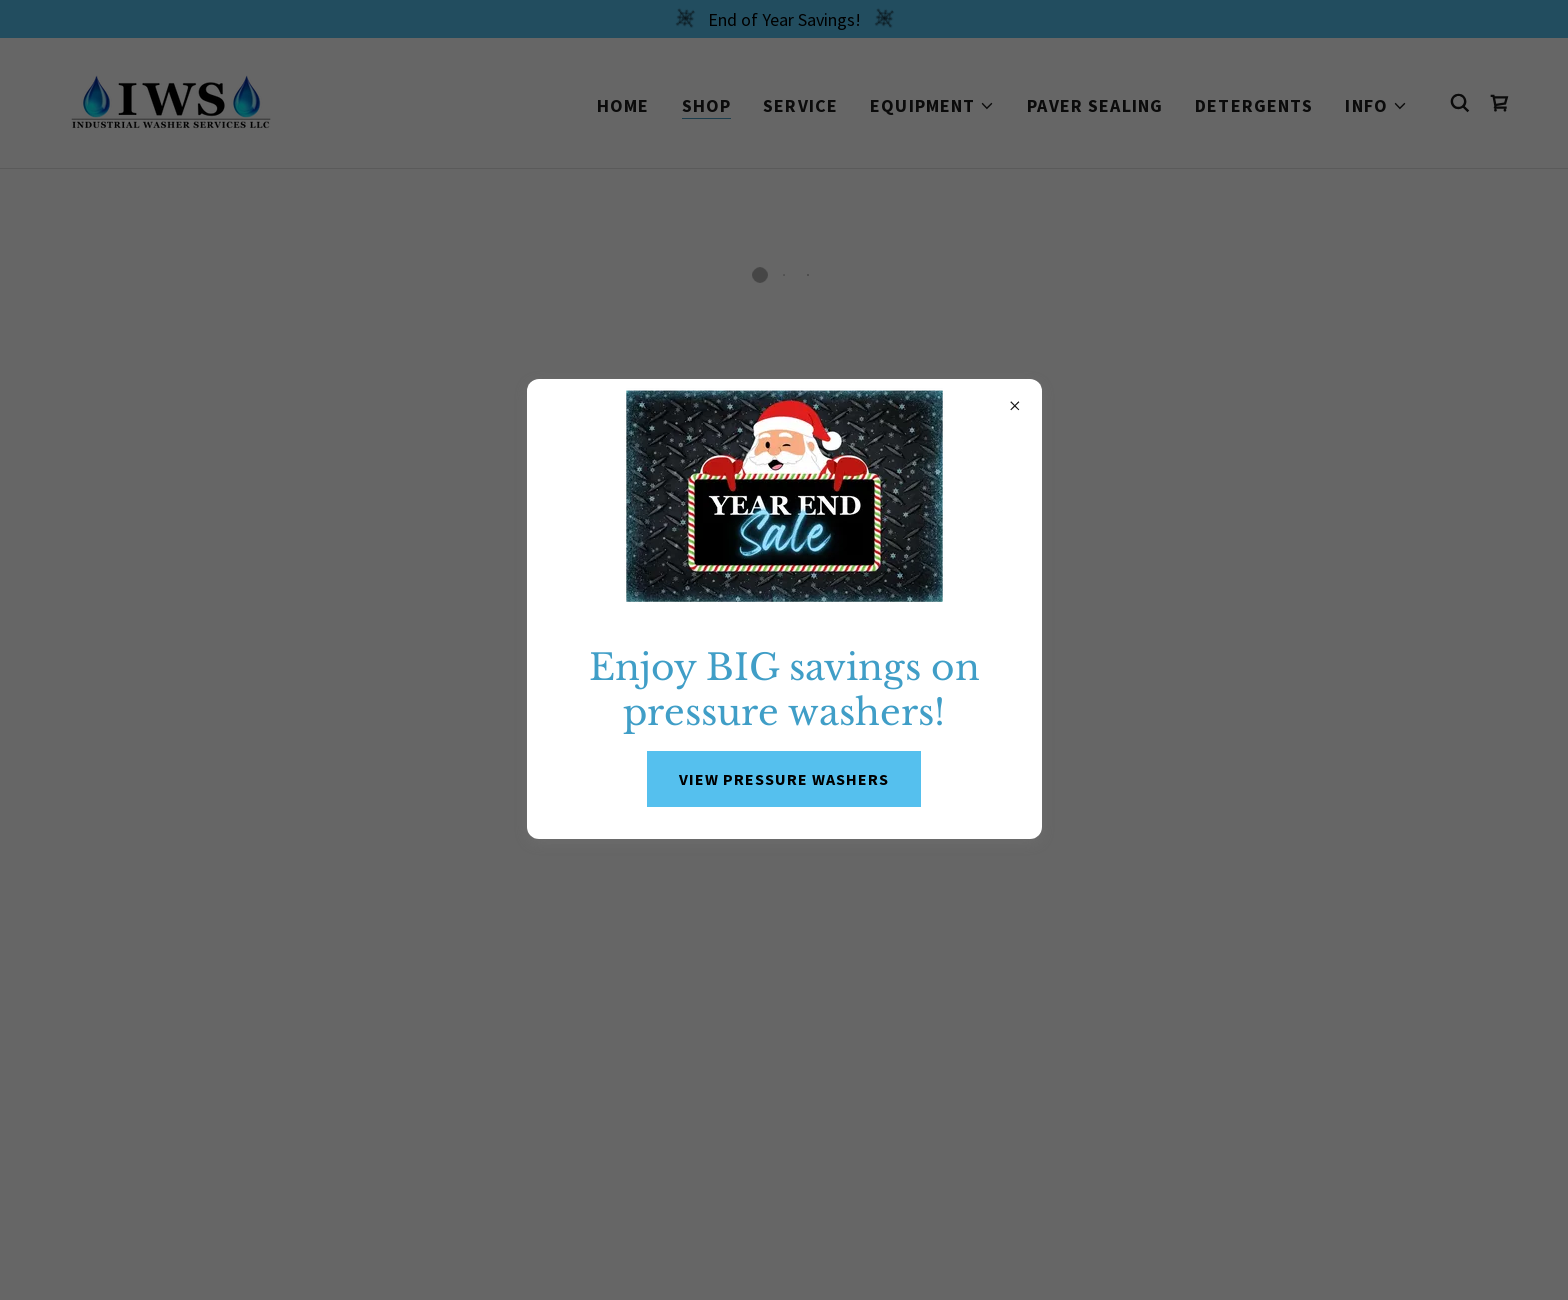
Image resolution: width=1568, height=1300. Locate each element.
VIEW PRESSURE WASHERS (784, 779)
